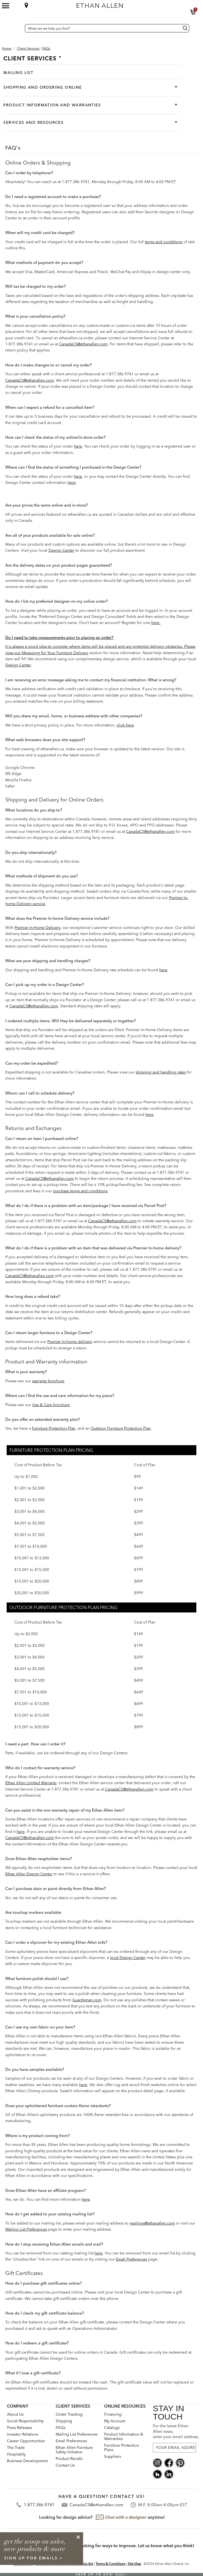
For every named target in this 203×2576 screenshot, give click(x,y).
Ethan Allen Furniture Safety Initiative (74, 2449)
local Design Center (127, 1957)
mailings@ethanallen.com (152, 2223)
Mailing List (18, 72)
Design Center (61, 550)
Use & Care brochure (51, 1404)
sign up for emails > (33, 2558)
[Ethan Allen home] (122, 4)
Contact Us (65, 2465)
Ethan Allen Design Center (28, 1873)
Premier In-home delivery (69, 1341)
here (78, 446)
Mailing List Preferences (26, 2229)
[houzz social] (157, 2473)
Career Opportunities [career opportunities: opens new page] (26, 2440)
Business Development (27, 2460)
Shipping (64, 2420)
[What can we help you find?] (107, 28)
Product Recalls (69, 2458)
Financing (113, 2414)
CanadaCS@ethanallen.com (83, 343)
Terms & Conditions (110, 2564)
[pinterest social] (180, 2462)
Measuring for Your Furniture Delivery (55, 652)
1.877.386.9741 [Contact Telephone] (39, 2504)
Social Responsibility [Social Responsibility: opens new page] (25, 2420)
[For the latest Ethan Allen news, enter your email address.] (174, 2447)
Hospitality (16, 2454)
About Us (15, 2414)
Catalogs (112, 2427)
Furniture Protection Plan (53, 1428)
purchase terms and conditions (80, 1190)
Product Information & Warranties (123, 2436)
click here (125, 725)
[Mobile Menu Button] (6, 6)
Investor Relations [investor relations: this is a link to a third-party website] (22, 2434)
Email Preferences (131, 2259)
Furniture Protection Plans (121, 2447)
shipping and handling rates (161, 1072)
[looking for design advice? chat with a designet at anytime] (101, 2517)
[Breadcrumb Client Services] (28, 48)
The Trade (16, 2447)
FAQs (60, 2427)
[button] (193, 12)
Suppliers (112, 2456)
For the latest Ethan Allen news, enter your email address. (174, 2431)
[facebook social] (168, 2462)
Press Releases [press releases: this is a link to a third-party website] (19, 2427)
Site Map (134, 2564)
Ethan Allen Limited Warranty (30, 1782)
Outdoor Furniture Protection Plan (121, 1428)
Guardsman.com (86, 1999)
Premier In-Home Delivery (37, 927)
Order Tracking (69, 2414)
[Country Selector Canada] (19, 28)
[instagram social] (157, 2462)
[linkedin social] (168, 2473)
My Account (114, 2420)
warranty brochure (48, 1380)
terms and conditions (163, 241)
